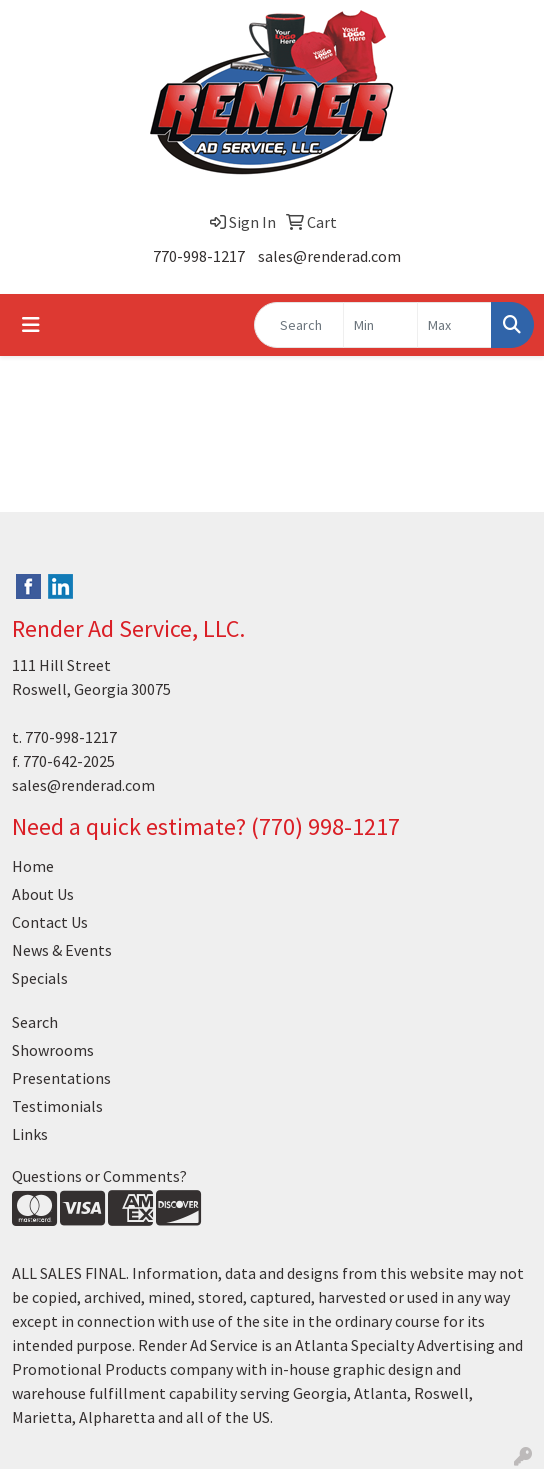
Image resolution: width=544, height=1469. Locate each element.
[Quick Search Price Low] (380, 325)
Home (33, 866)
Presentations (61, 1078)
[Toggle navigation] (31, 325)
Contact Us (50, 922)
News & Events (62, 950)
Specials (40, 978)
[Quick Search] (299, 325)
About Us (43, 894)
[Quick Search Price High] (454, 325)
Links (30, 1134)
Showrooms (53, 1050)
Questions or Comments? (99, 1176)
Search (35, 1022)
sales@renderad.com (329, 256)
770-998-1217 (199, 256)
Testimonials (57, 1106)
